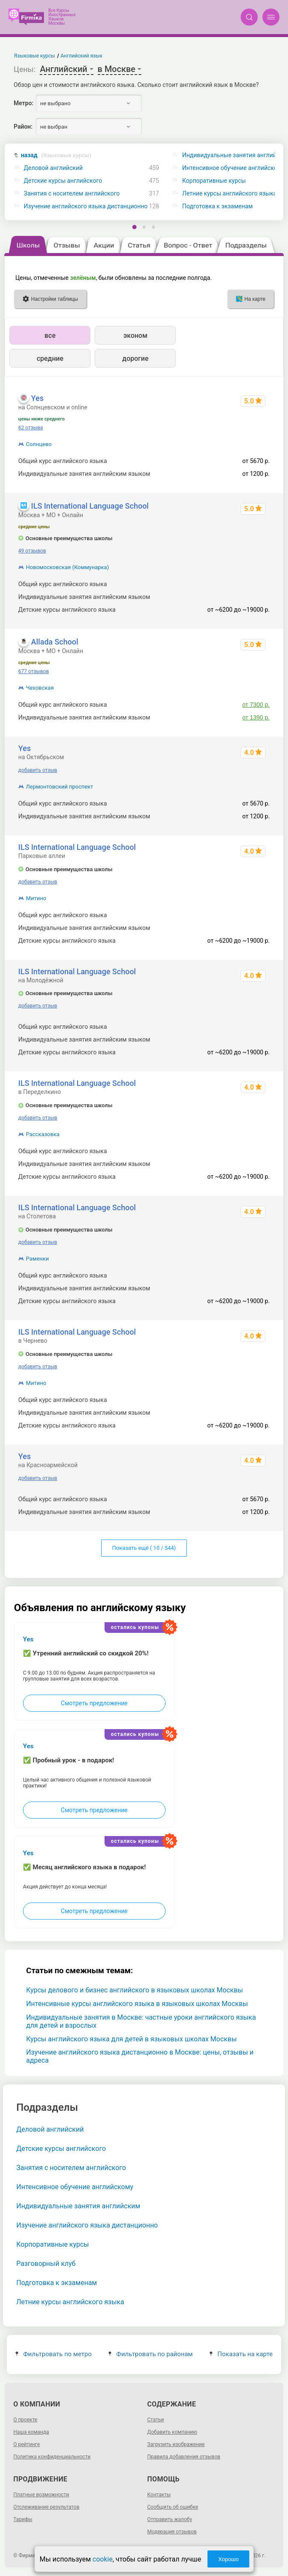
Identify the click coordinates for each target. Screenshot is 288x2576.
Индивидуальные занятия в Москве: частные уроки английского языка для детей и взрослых (141, 2021)
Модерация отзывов (172, 2532)
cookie (103, 2559)
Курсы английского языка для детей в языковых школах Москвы (131, 2039)
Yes (37, 398)
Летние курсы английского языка (70, 2302)
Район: (23, 126)
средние (50, 358)
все (49, 335)
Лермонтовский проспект (59, 786)
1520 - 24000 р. (249, 596)
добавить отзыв (37, 770)
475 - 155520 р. (249, 584)
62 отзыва (30, 428)
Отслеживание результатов (46, 2507)
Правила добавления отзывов (183, 2457)
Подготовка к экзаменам (56, 2283)
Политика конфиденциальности (51, 2457)
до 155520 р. (252, 915)
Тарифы (22, 2519)
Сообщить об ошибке (172, 2507)
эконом (135, 335)
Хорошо (228, 2559)
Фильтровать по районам (150, 2354)
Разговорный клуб (46, 2263)
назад (56, 155)
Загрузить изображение (176, 2444)
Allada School (54, 641)
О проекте (25, 2420)
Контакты (159, 2495)
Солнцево (39, 444)
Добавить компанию (172, 2432)
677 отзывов (33, 671)
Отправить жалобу (169, 2519)
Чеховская (40, 688)
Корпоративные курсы (52, 2244)
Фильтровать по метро (53, 2354)
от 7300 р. (256, 704)
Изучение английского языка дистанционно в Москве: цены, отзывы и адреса (139, 2056)
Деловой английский (53, 168)
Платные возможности (41, 2495)
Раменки (37, 1258)
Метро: (23, 103)
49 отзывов (32, 551)
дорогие (135, 358)
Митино (36, 898)
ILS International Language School (90, 505)
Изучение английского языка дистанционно (86, 206)
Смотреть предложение (94, 1703)
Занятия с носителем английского (72, 193)
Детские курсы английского (63, 181)
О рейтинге (26, 2444)
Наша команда (31, 2432)
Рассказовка (42, 1134)
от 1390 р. (256, 717)
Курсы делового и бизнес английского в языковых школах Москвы (134, 1990)
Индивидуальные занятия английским (78, 2206)
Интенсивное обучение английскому (74, 2187)
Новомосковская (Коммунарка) (67, 567)
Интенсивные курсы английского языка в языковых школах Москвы (137, 2004)
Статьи (155, 2420)
